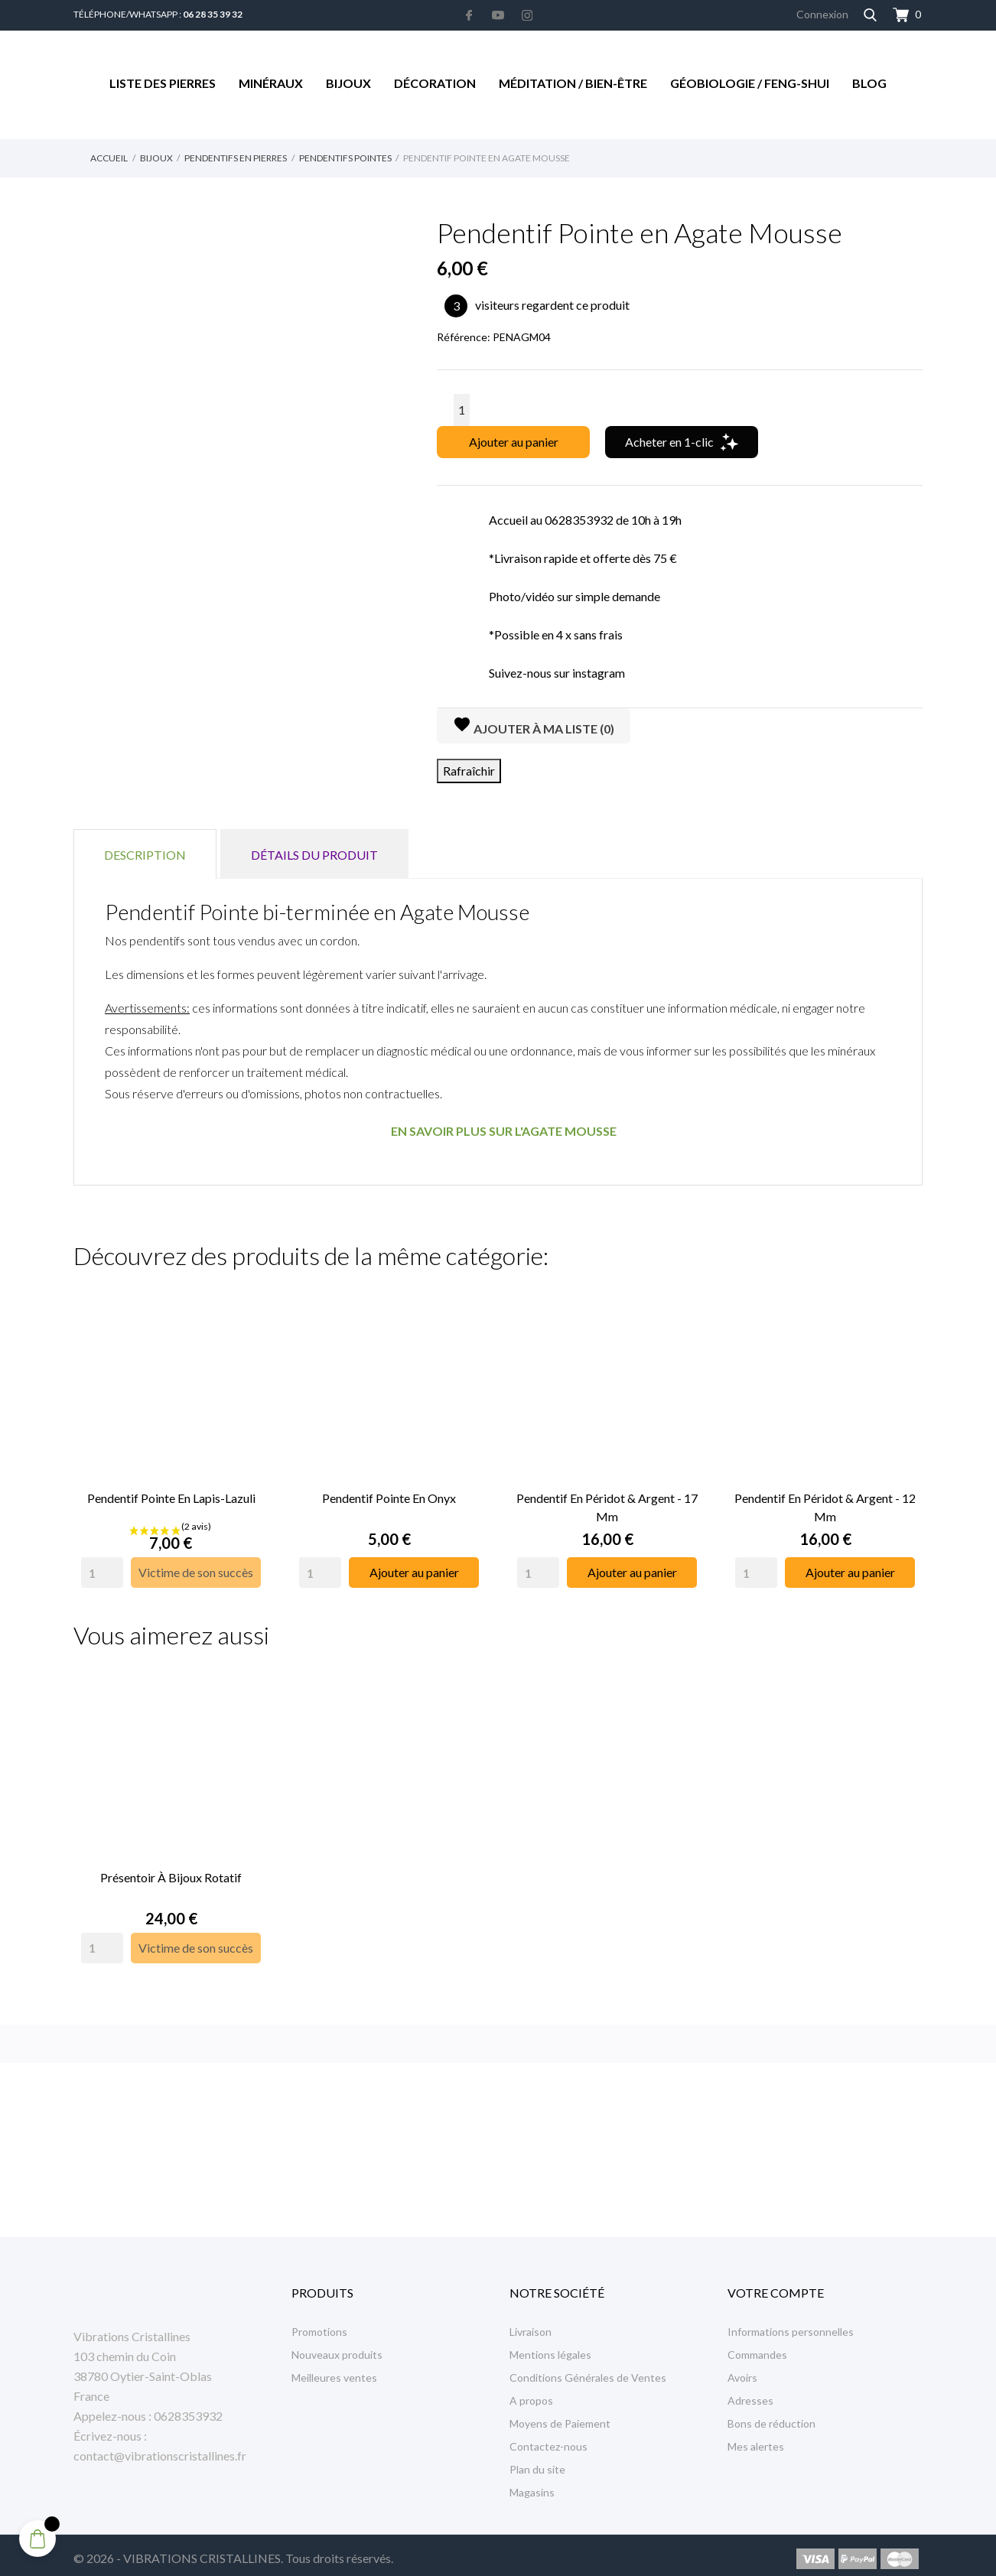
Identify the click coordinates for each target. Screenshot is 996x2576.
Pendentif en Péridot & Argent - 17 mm (607, 1503)
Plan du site (537, 2461)
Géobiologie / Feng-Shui (749, 83)
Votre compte (775, 2285)
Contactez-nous (548, 2438)
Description (145, 854)
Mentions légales (550, 2346)
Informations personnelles (790, 2323)
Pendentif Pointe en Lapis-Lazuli (171, 1494)
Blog (869, 83)
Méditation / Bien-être (573, 83)
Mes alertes (755, 2438)
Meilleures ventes (334, 2369)
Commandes (757, 2346)
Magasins (532, 2484)
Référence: (463, 336)
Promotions (319, 2323)
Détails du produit (314, 854)
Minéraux (271, 83)
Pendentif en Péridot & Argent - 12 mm (825, 1503)
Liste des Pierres (162, 83)
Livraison (530, 2323)
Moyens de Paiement (559, 2415)
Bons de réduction (771, 2415)
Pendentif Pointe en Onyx (389, 1494)
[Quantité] (462, 410)
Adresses (750, 2392)
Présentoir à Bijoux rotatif (171, 1869)
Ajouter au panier (513, 441)
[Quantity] (102, 1568)
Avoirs (742, 2369)
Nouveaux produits (336, 2346)
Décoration (435, 83)
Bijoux (348, 83)
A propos (531, 2392)
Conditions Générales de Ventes (587, 2369)
